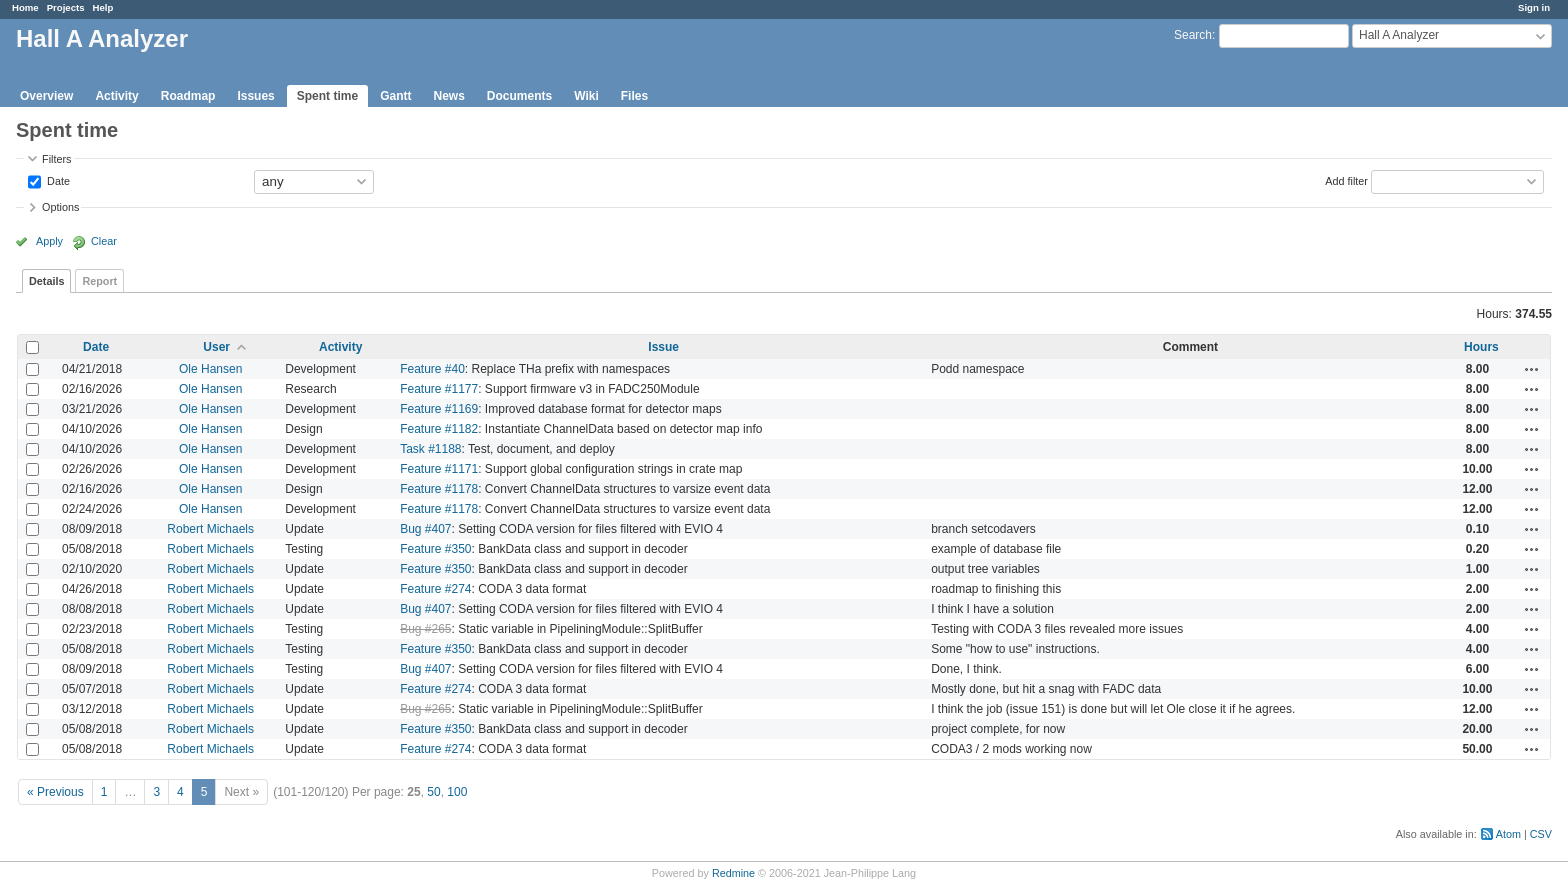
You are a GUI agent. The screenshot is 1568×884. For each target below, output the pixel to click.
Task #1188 (430, 449)
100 (457, 792)
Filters (56, 159)
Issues (255, 96)
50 (433, 792)
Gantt (395, 96)
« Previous (55, 792)
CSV (1541, 834)
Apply (49, 241)
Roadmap (188, 96)
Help (103, 7)
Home (25, 7)
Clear (104, 241)
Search (1193, 35)
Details (46, 281)
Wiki (586, 96)
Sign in (1534, 7)
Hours (1481, 347)
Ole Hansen (210, 369)
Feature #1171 (439, 469)
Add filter (1346, 180)
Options (60, 207)
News (448, 96)
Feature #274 (435, 589)
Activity (116, 96)
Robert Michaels (210, 529)
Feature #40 (432, 369)
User (216, 347)
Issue (663, 347)
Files (634, 96)
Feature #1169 (439, 409)
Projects (66, 7)
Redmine (733, 873)
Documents (519, 96)
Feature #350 (435, 549)
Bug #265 (425, 629)
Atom (1508, 834)
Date (57, 180)
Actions (1532, 369)
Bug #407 (425, 529)
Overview (46, 96)
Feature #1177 (439, 389)
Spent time (327, 96)
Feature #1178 (439, 489)
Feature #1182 (439, 429)
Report (99, 281)
